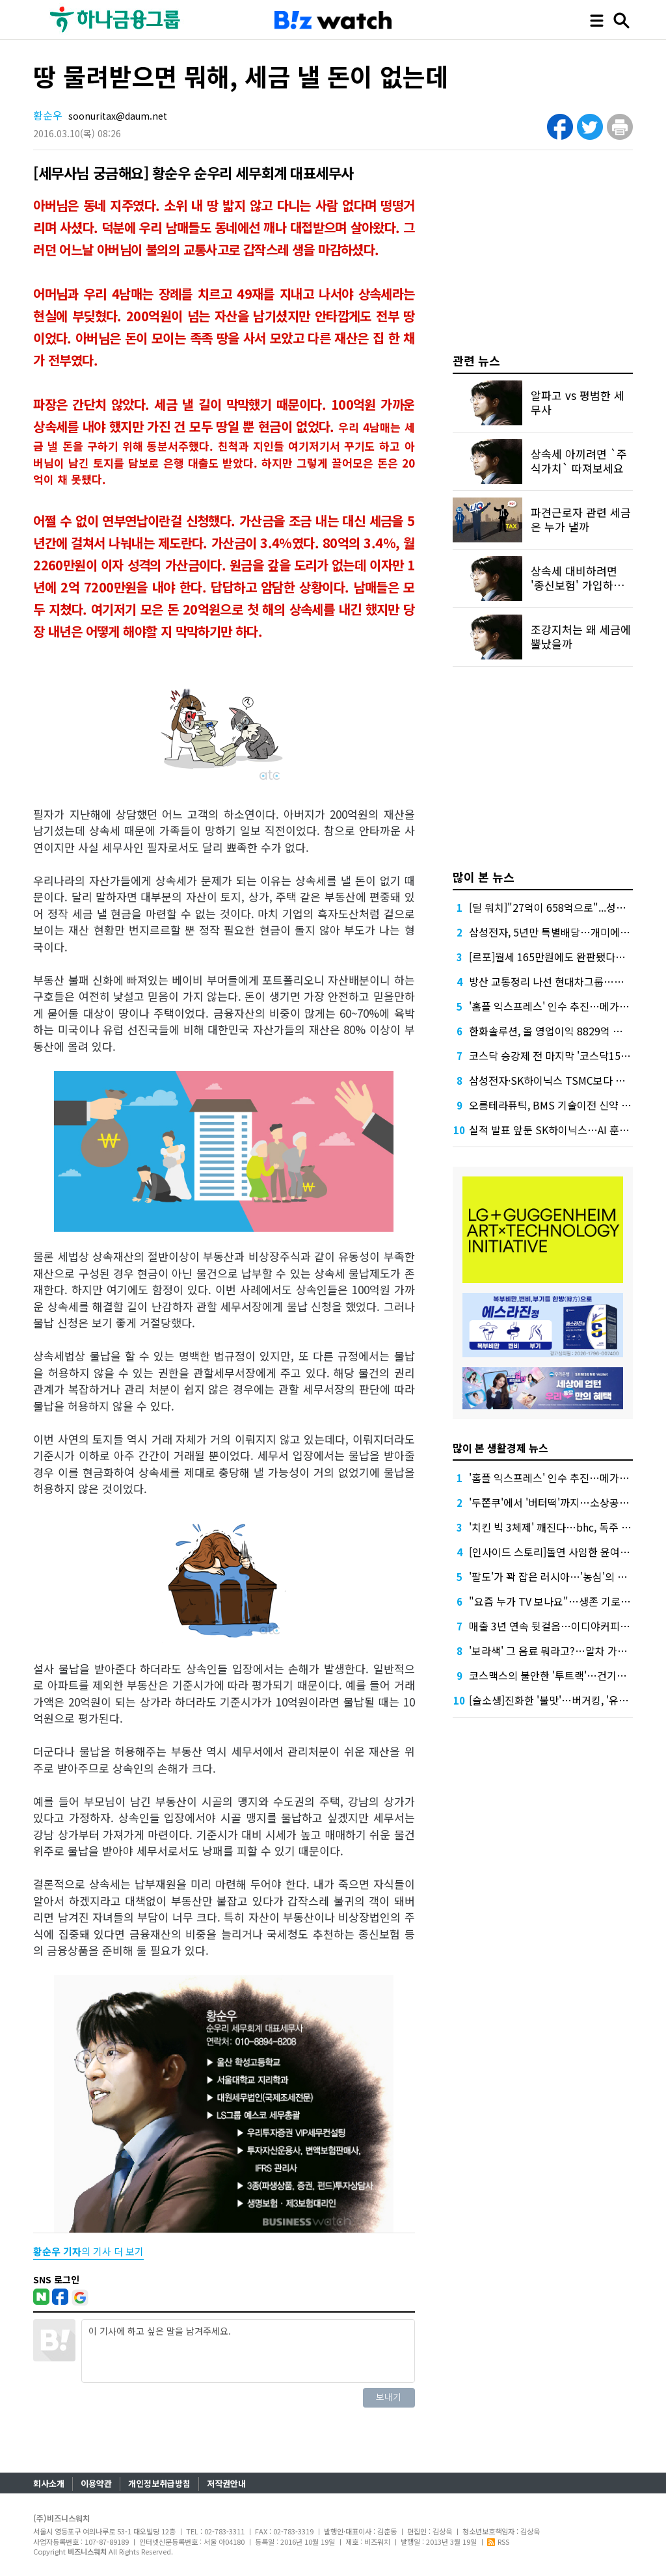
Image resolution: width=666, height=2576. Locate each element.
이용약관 (96, 2483)
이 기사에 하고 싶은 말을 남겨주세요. (247, 2351)
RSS (498, 2541)
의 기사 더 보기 (88, 2251)
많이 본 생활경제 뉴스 (500, 1447)
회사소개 (48, 2483)
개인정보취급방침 (159, 2483)
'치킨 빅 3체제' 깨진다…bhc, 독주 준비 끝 (561, 1527)
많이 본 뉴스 (483, 876)
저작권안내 (226, 2483)
